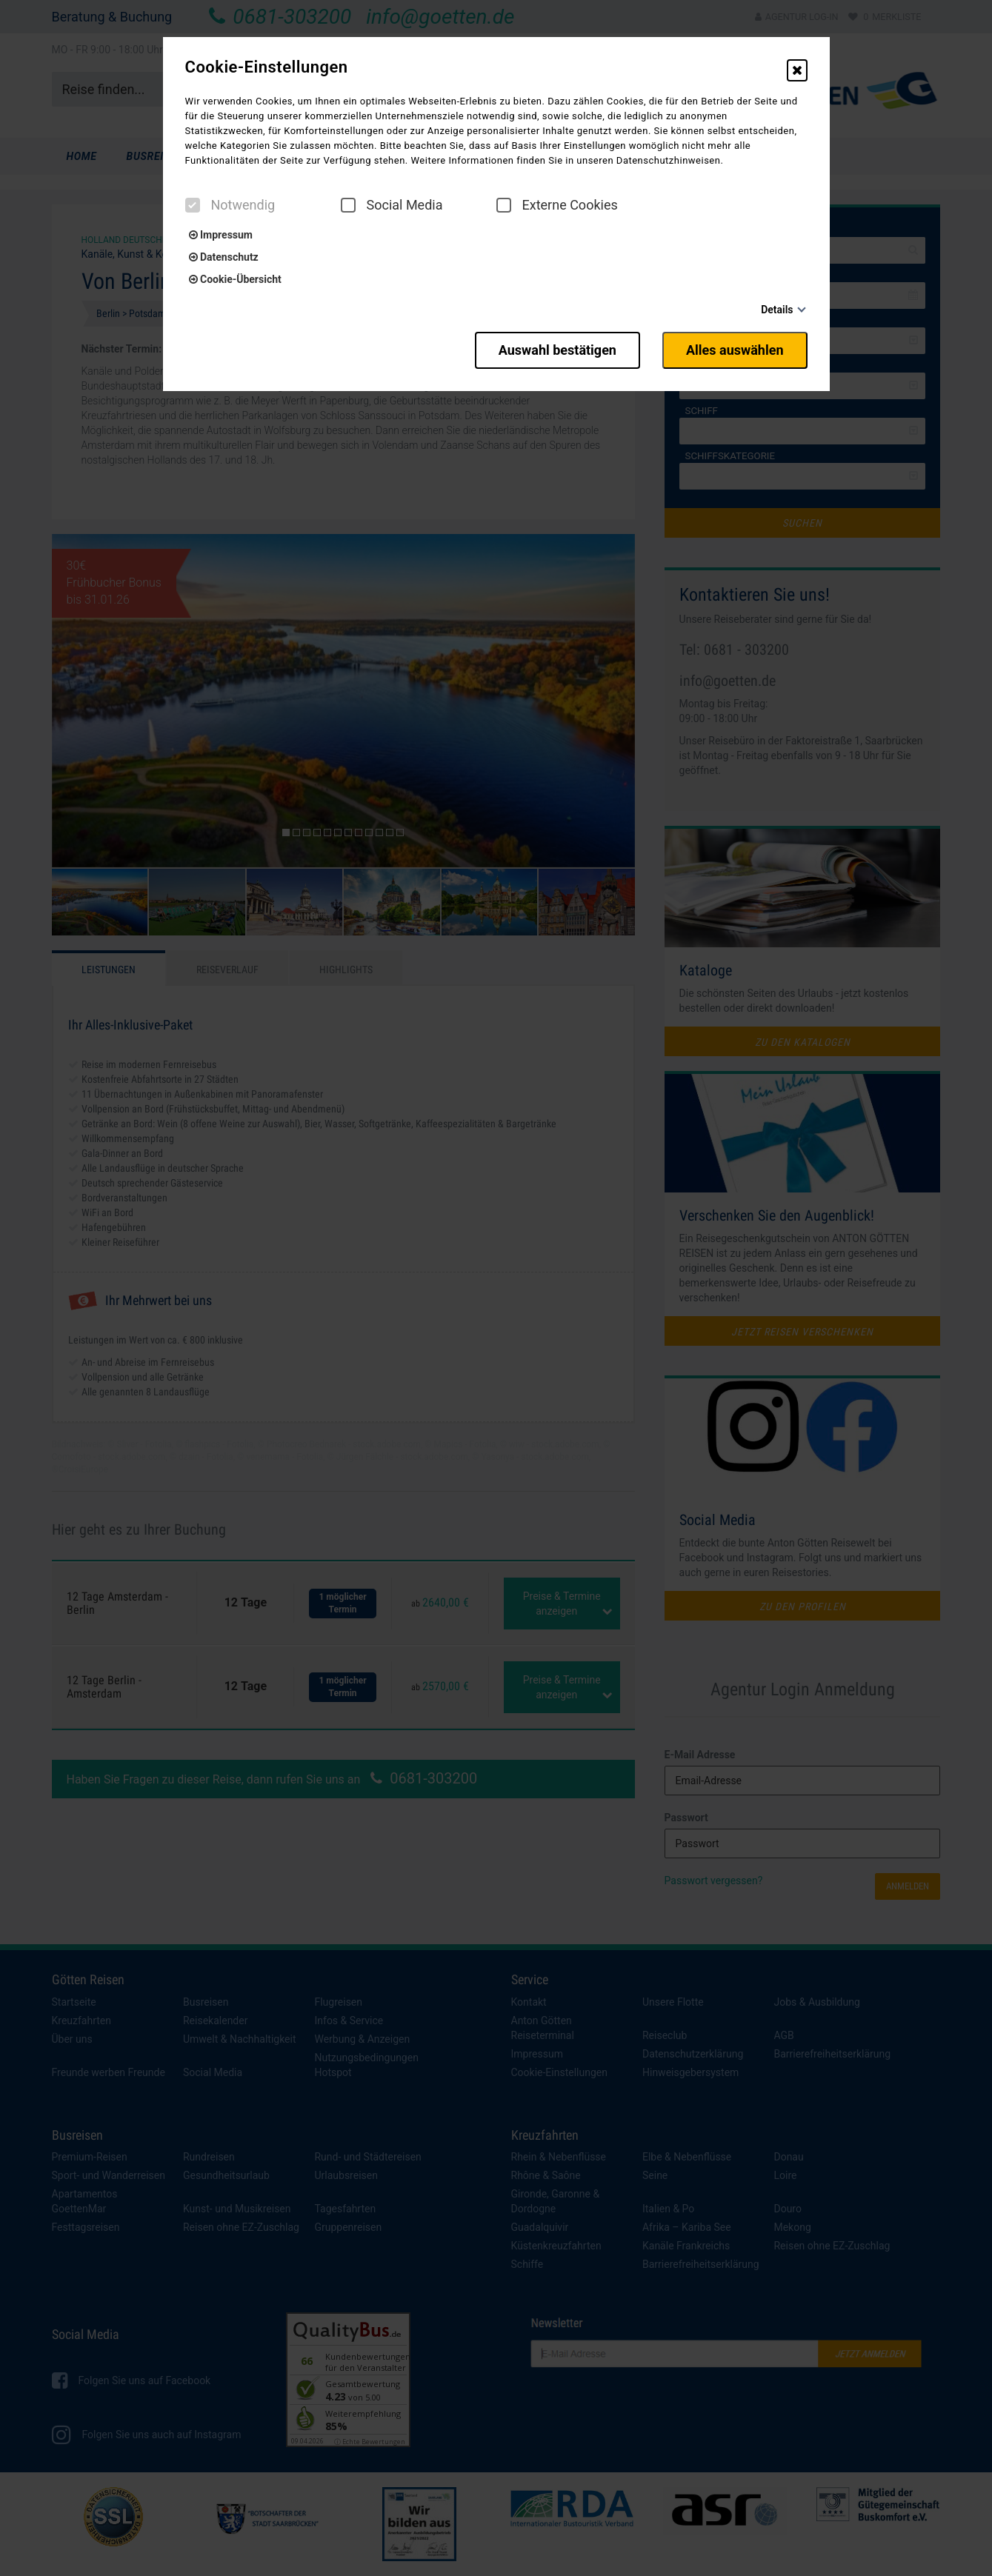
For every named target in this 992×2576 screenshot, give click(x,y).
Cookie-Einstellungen (266, 67)
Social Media (392, 205)
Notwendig (230, 205)
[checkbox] (192, 205)
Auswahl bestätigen (557, 350)
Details (777, 310)
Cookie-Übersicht (235, 279)
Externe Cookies (557, 205)
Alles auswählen (735, 350)
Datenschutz (224, 257)
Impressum (221, 235)
